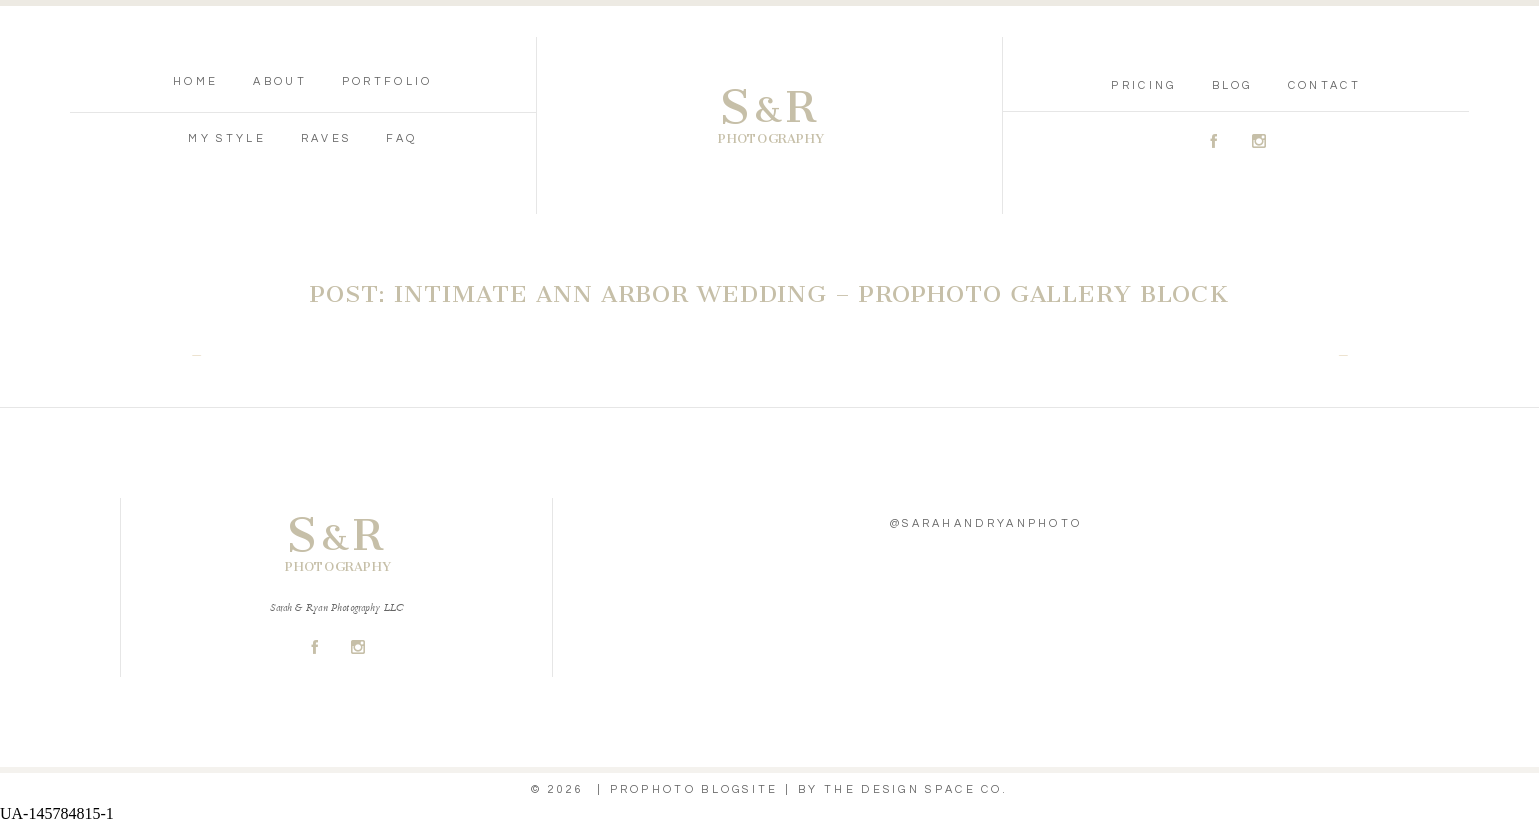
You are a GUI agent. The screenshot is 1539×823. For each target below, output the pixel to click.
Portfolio (387, 81)
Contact (1324, 85)
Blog (1232, 85)
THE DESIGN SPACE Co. (916, 789)
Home (195, 81)
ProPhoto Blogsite (694, 789)
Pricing (1143, 85)
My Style (226, 138)
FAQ (401, 138)
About (280, 81)
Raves (326, 138)
